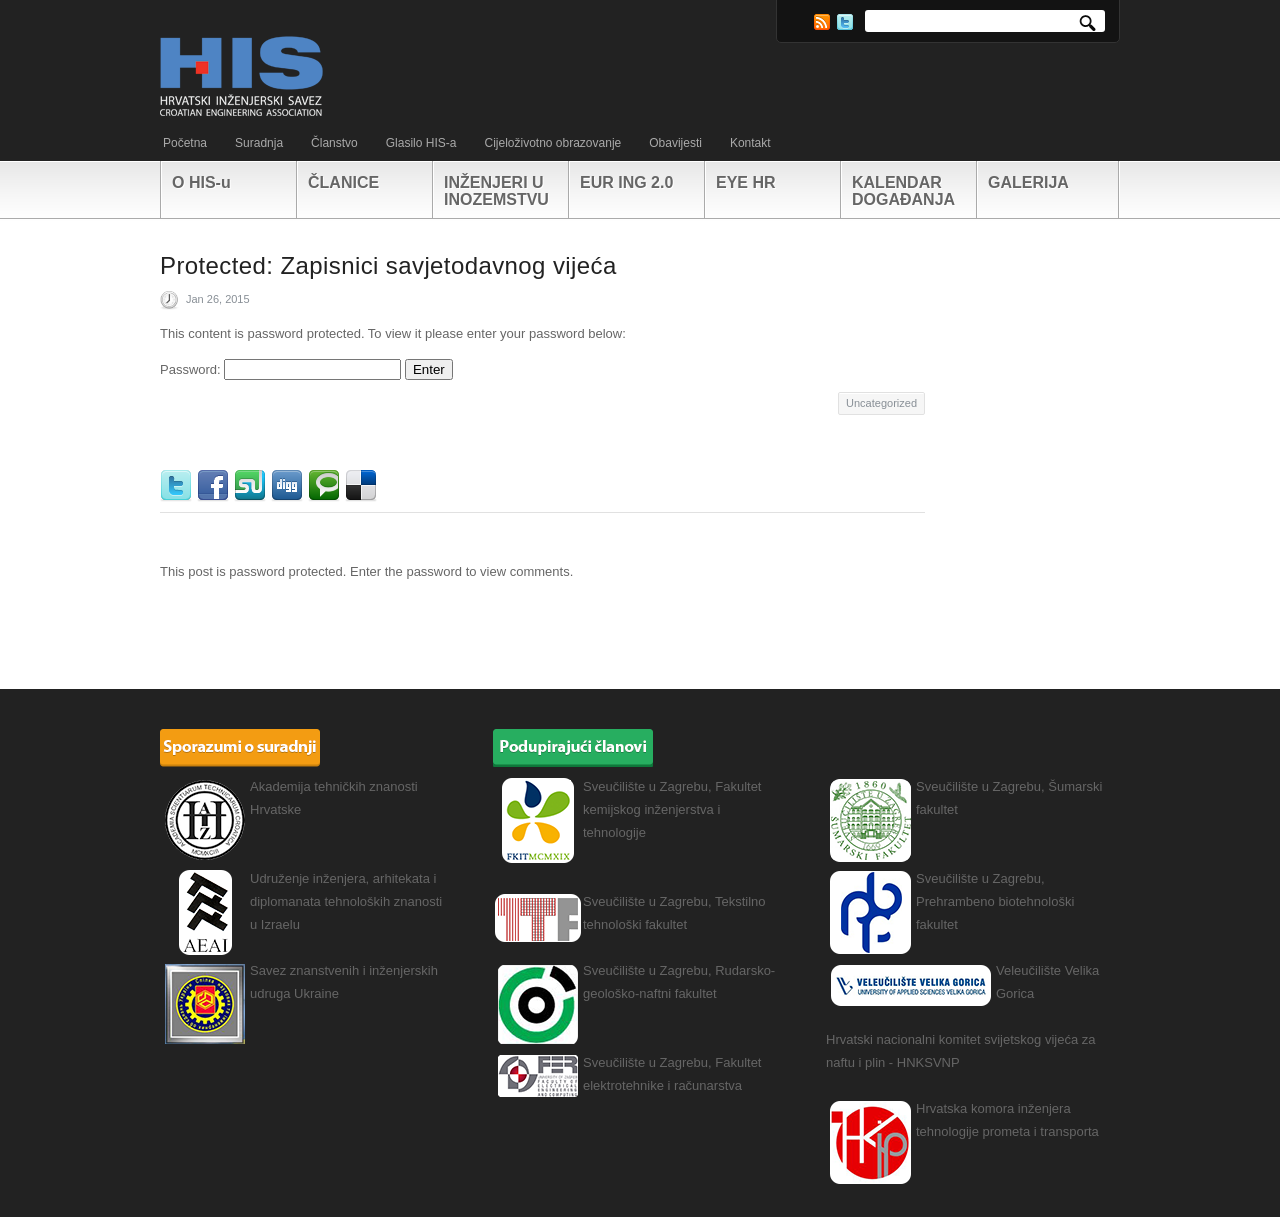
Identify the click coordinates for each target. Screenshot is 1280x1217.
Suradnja (259, 143)
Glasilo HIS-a (421, 143)
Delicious (363, 486)
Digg (289, 486)
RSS (822, 22)
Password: (280, 369)
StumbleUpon (252, 486)
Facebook (215, 486)
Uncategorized (881, 403)
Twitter (845, 22)
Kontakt (750, 143)
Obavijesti (675, 143)
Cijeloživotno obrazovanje (552, 143)
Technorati (326, 486)
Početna (185, 143)
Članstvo (334, 143)
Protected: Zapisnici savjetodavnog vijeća (388, 265)
